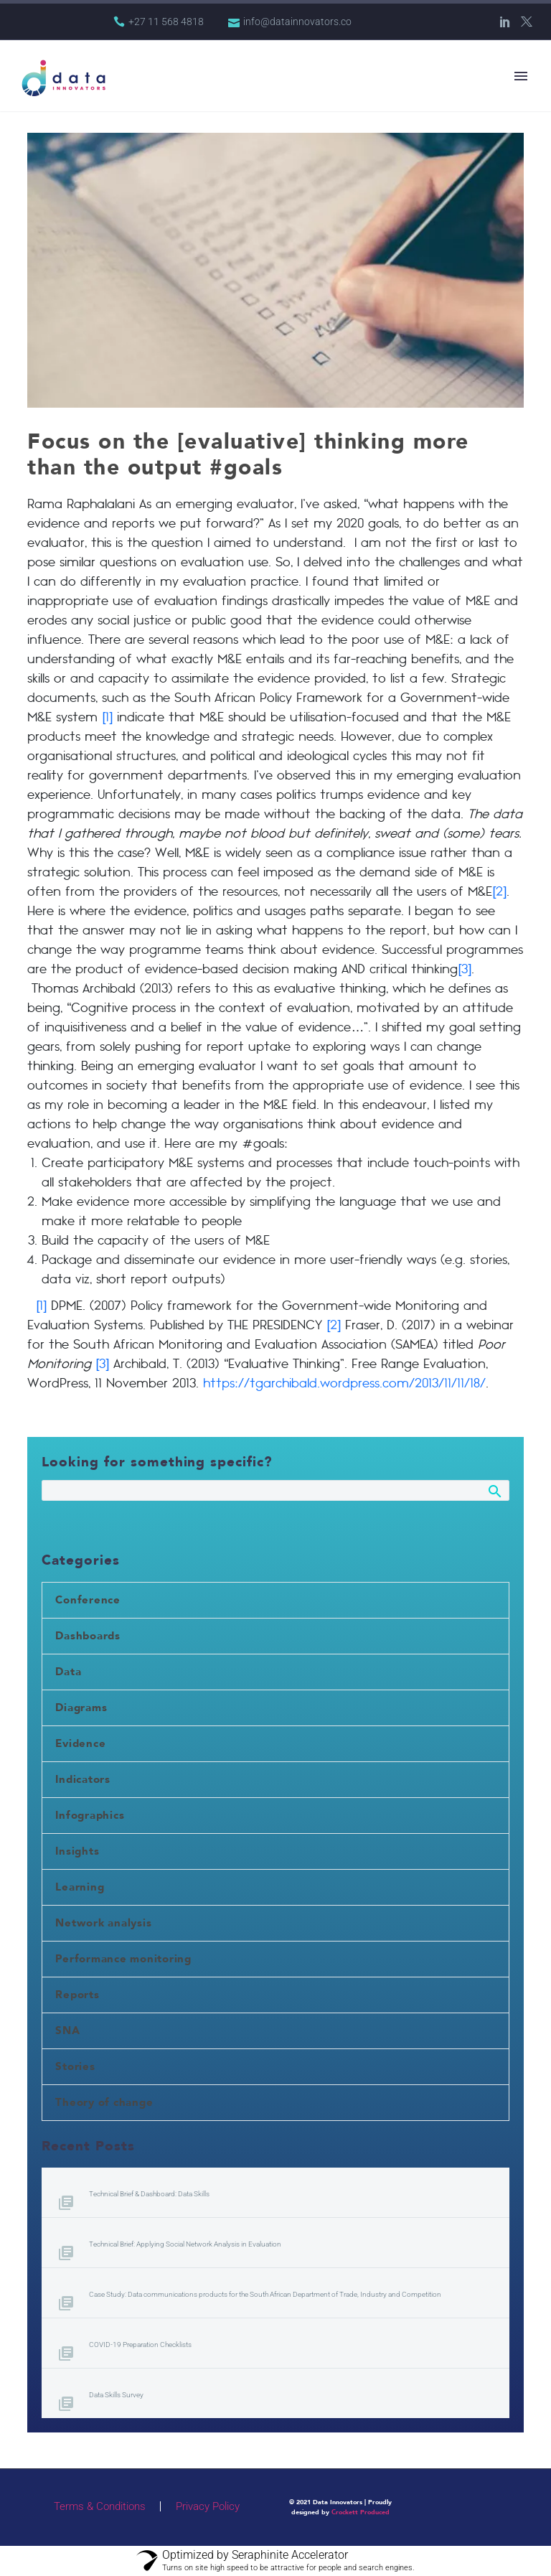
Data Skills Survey (116, 2395)
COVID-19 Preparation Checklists (140, 2344)
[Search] (275, 1490)
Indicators (82, 1779)
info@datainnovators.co (297, 21)
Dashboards (88, 1636)
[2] (499, 892)
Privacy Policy (208, 2506)
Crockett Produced (360, 2512)
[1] (105, 718)
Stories (75, 2066)
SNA (67, 2030)
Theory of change (104, 2102)
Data (68, 1671)
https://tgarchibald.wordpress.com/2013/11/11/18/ (344, 1384)
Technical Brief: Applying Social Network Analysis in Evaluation (185, 2244)
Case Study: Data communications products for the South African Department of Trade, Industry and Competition (265, 2294)
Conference (88, 1600)
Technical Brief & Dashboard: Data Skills (149, 2194)
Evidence (80, 1743)
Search (494, 1493)
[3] (464, 970)
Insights (77, 1851)
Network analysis (103, 1923)
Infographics (89, 1815)
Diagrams (81, 1707)
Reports (77, 1994)
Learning (79, 1887)
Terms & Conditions (100, 2506)
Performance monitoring (123, 1959)
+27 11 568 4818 (166, 21)
